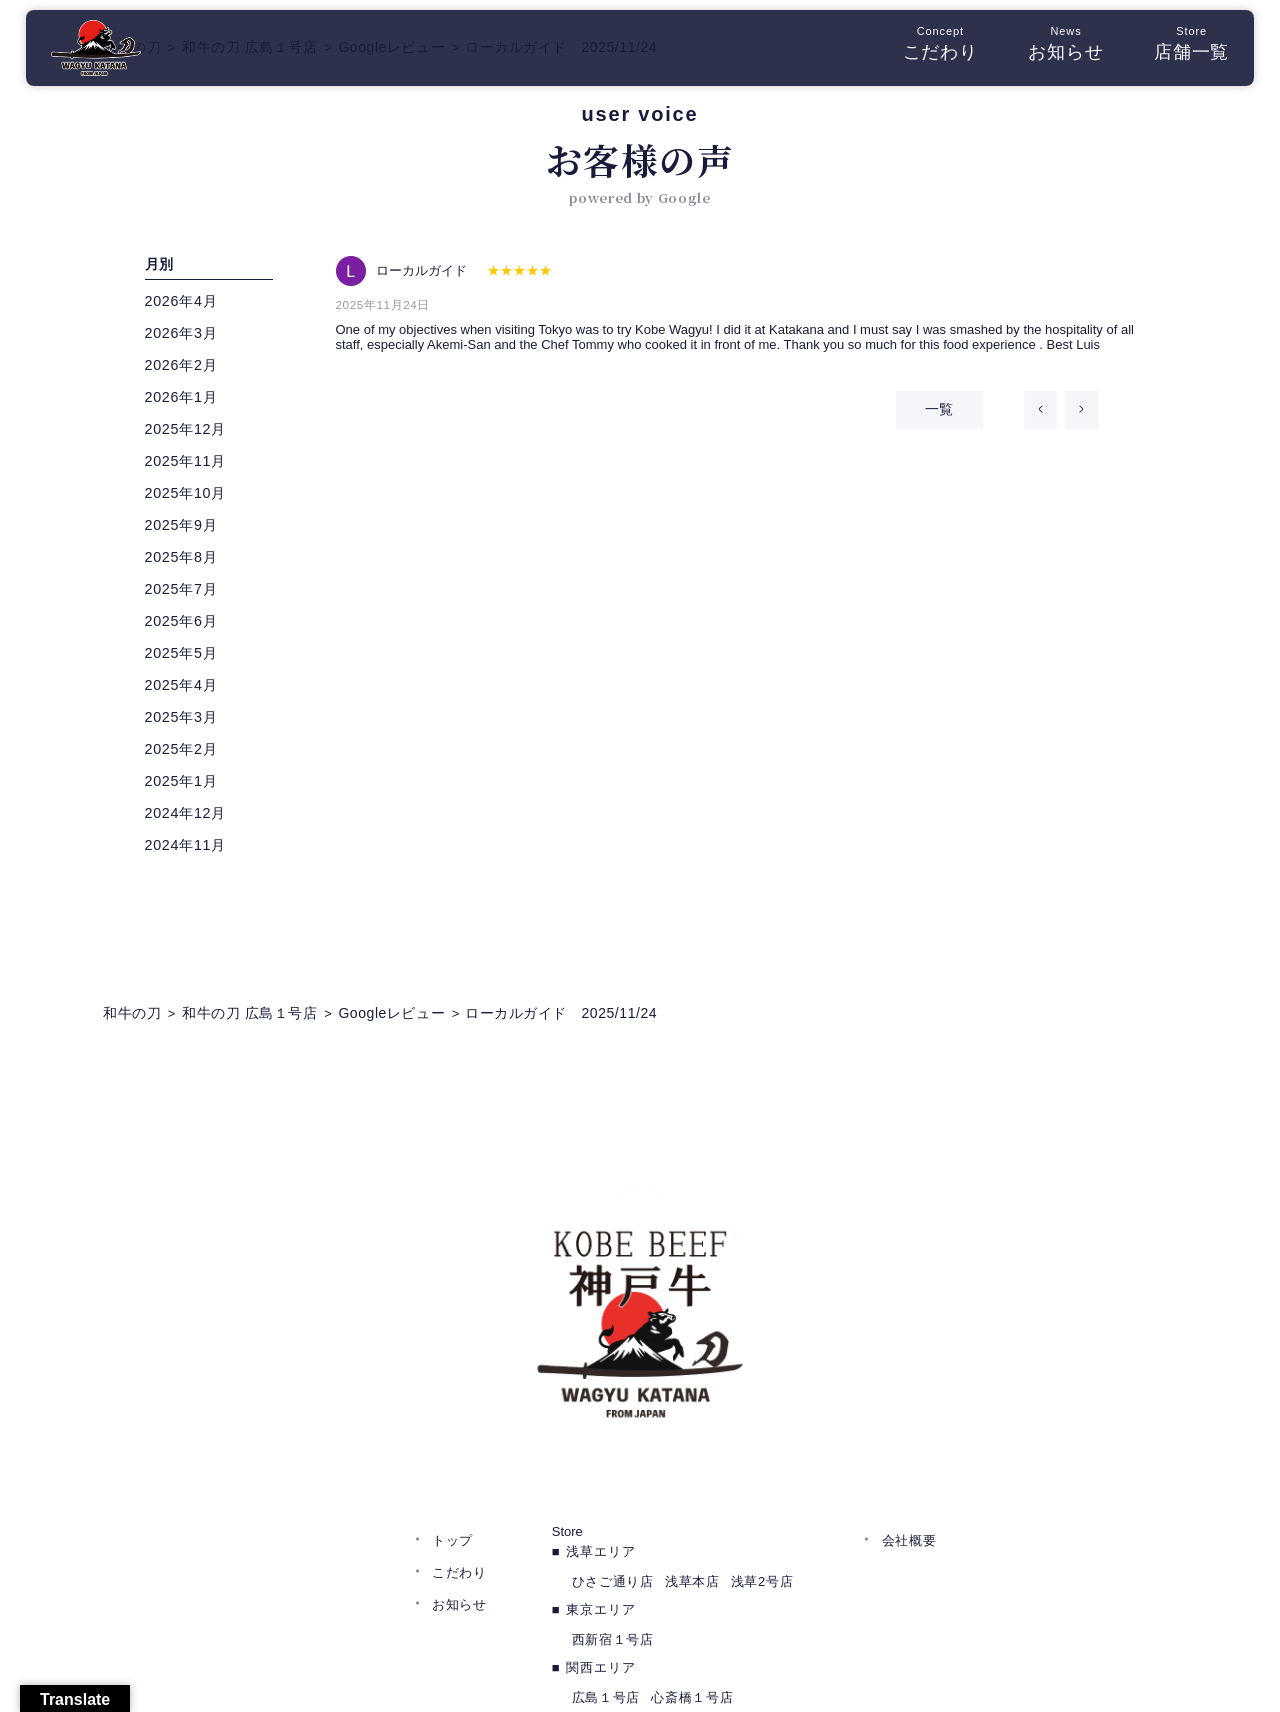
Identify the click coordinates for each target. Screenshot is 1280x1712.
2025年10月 (191, 497)
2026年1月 (186, 401)
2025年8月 (186, 561)
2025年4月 (186, 689)
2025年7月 (186, 593)
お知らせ (1053, 49)
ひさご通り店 (613, 1475)
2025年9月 (186, 529)
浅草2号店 (762, 1475)
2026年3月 (186, 337)
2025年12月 (191, 433)
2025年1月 (186, 785)
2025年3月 (186, 721)
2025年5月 (186, 657)
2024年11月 (191, 849)
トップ (452, 1434)
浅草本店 (692, 1475)
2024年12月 (191, 817)
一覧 (919, 419)
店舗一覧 (1179, 49)
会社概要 (909, 1434)
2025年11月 (191, 465)
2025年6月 (186, 625)
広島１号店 (606, 1591)
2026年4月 (186, 305)
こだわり (928, 49)
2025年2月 (186, 753)
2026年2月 (186, 369)
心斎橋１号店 (692, 1591)
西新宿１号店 (613, 1533)
